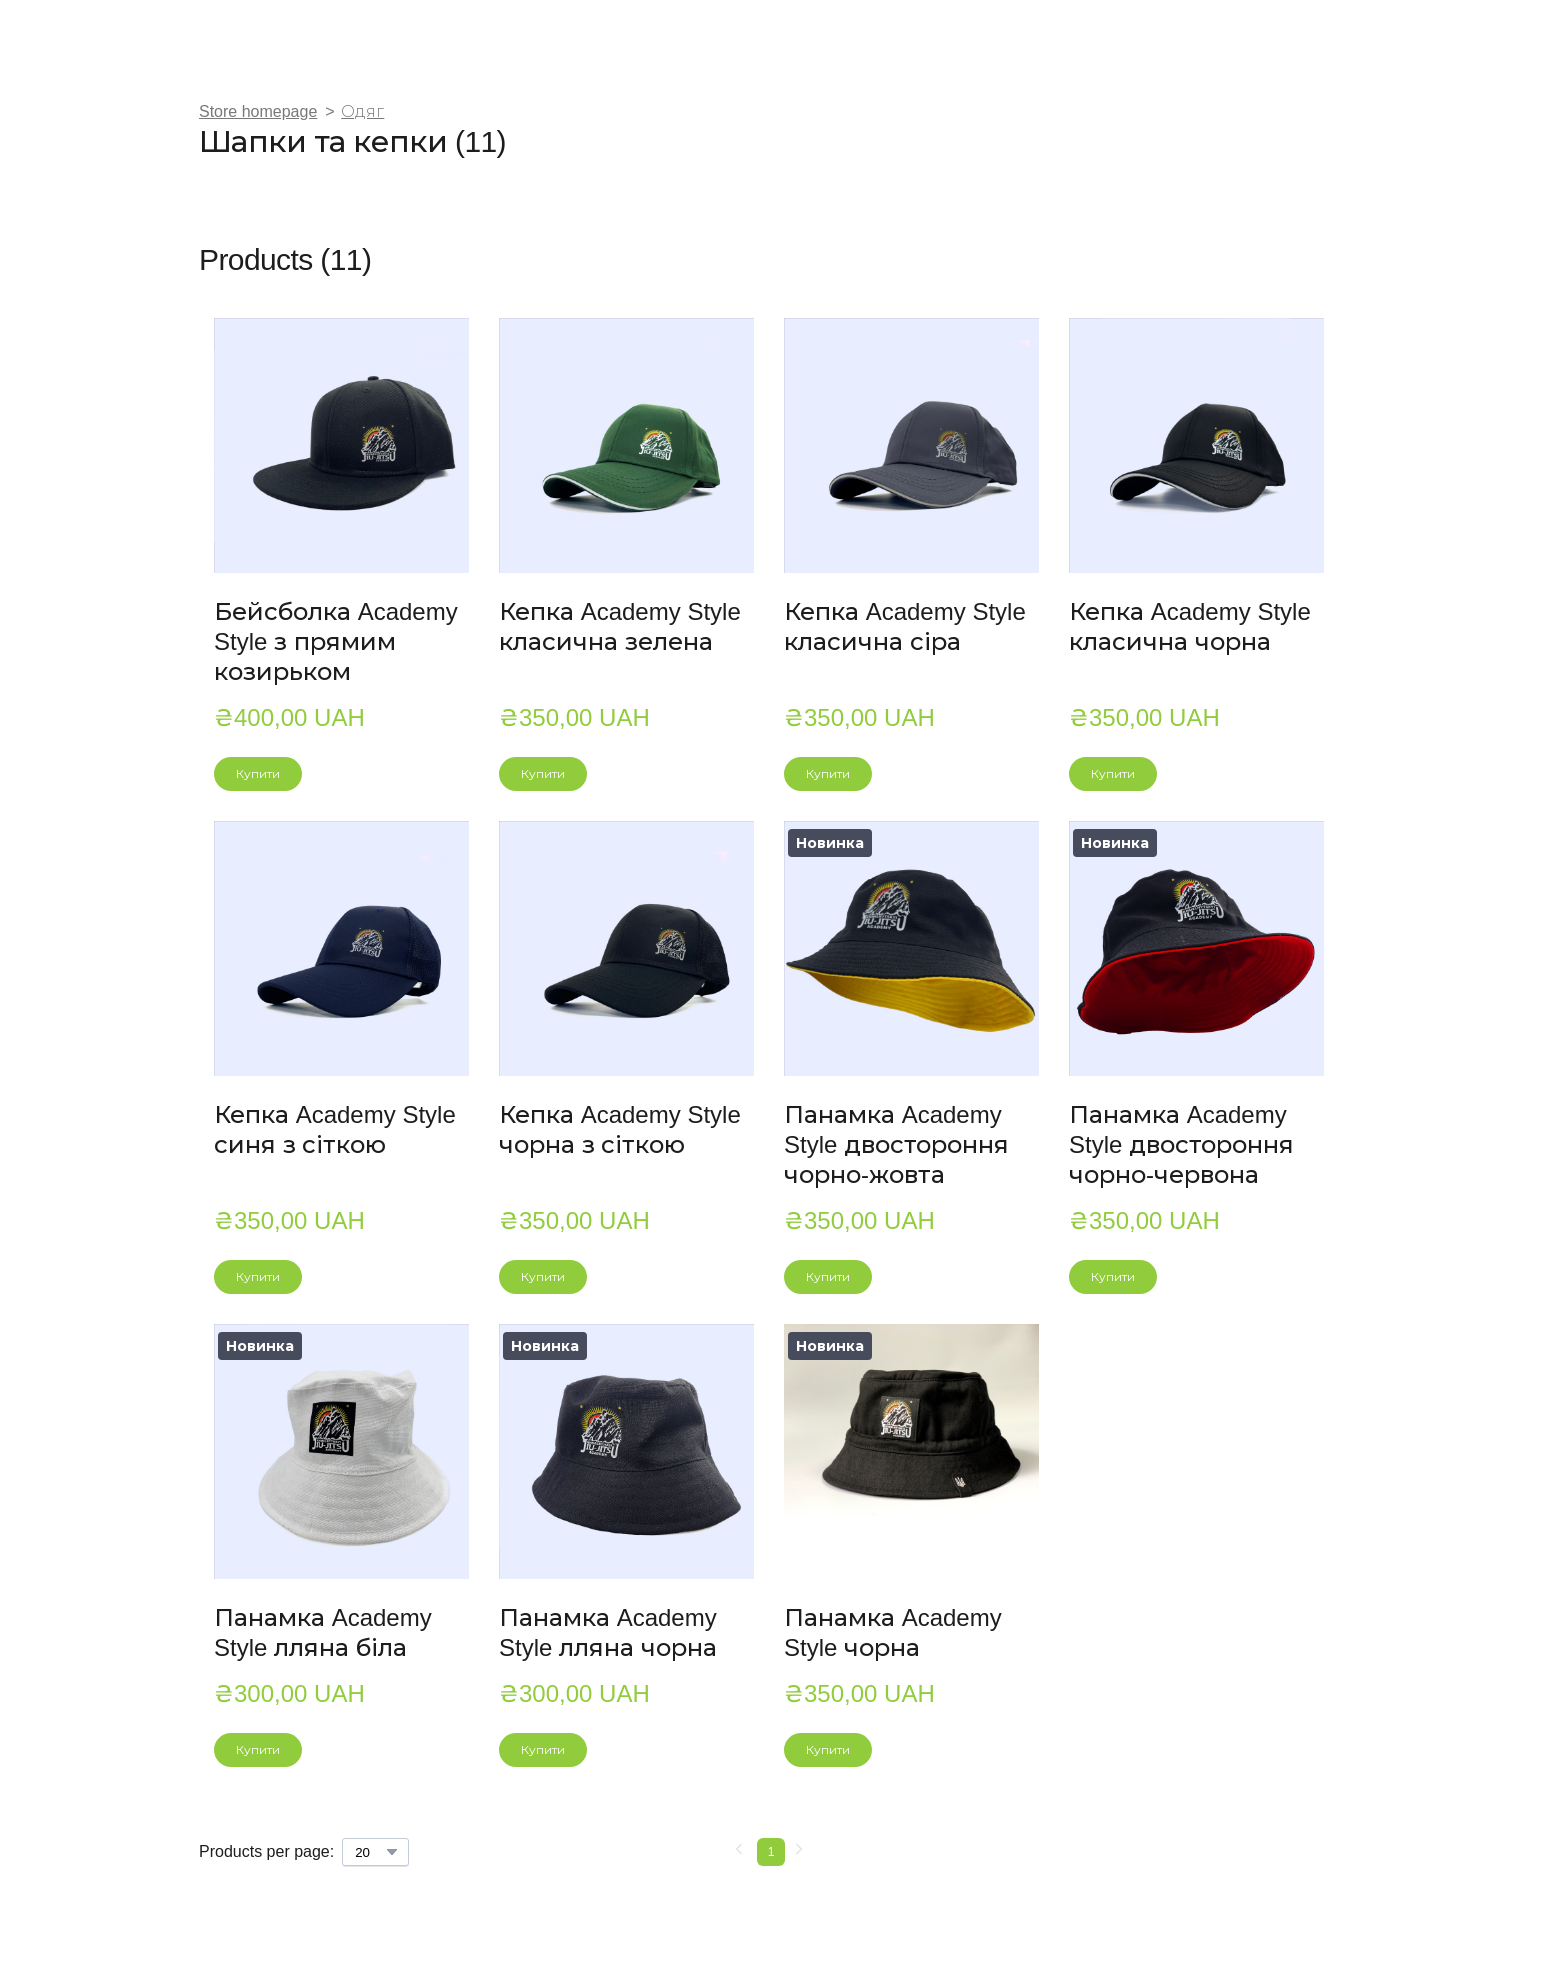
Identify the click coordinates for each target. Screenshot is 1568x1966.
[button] (258, 774)
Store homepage (258, 111)
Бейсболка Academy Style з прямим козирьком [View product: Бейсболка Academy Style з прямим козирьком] (336, 641)
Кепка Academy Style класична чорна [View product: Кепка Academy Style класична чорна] (1190, 626)
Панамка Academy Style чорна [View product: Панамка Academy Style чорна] (893, 1632)
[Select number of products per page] (375, 1852)
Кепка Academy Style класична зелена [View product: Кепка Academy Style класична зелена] (620, 626)
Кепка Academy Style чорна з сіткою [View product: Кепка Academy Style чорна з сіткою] (620, 1129)
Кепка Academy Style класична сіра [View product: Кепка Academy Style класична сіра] (905, 626)
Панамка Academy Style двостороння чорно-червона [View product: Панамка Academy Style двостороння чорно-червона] (1181, 1144)
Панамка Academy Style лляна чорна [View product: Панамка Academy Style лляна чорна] (608, 1632)
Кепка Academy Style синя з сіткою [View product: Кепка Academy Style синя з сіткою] (335, 1129)
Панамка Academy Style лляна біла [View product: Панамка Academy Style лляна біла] (323, 1632)
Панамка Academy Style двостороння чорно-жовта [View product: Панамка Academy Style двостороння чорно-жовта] (896, 1144)
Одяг (362, 111)
